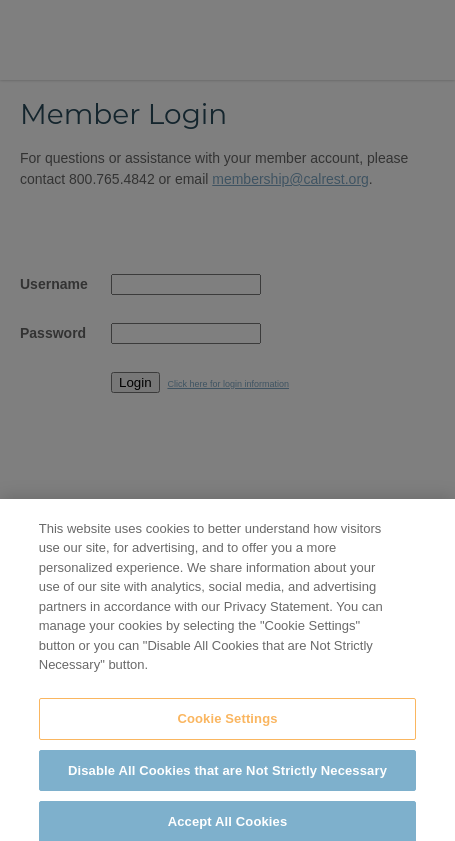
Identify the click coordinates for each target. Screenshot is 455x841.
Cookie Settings (227, 723)
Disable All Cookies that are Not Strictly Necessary (227, 775)
